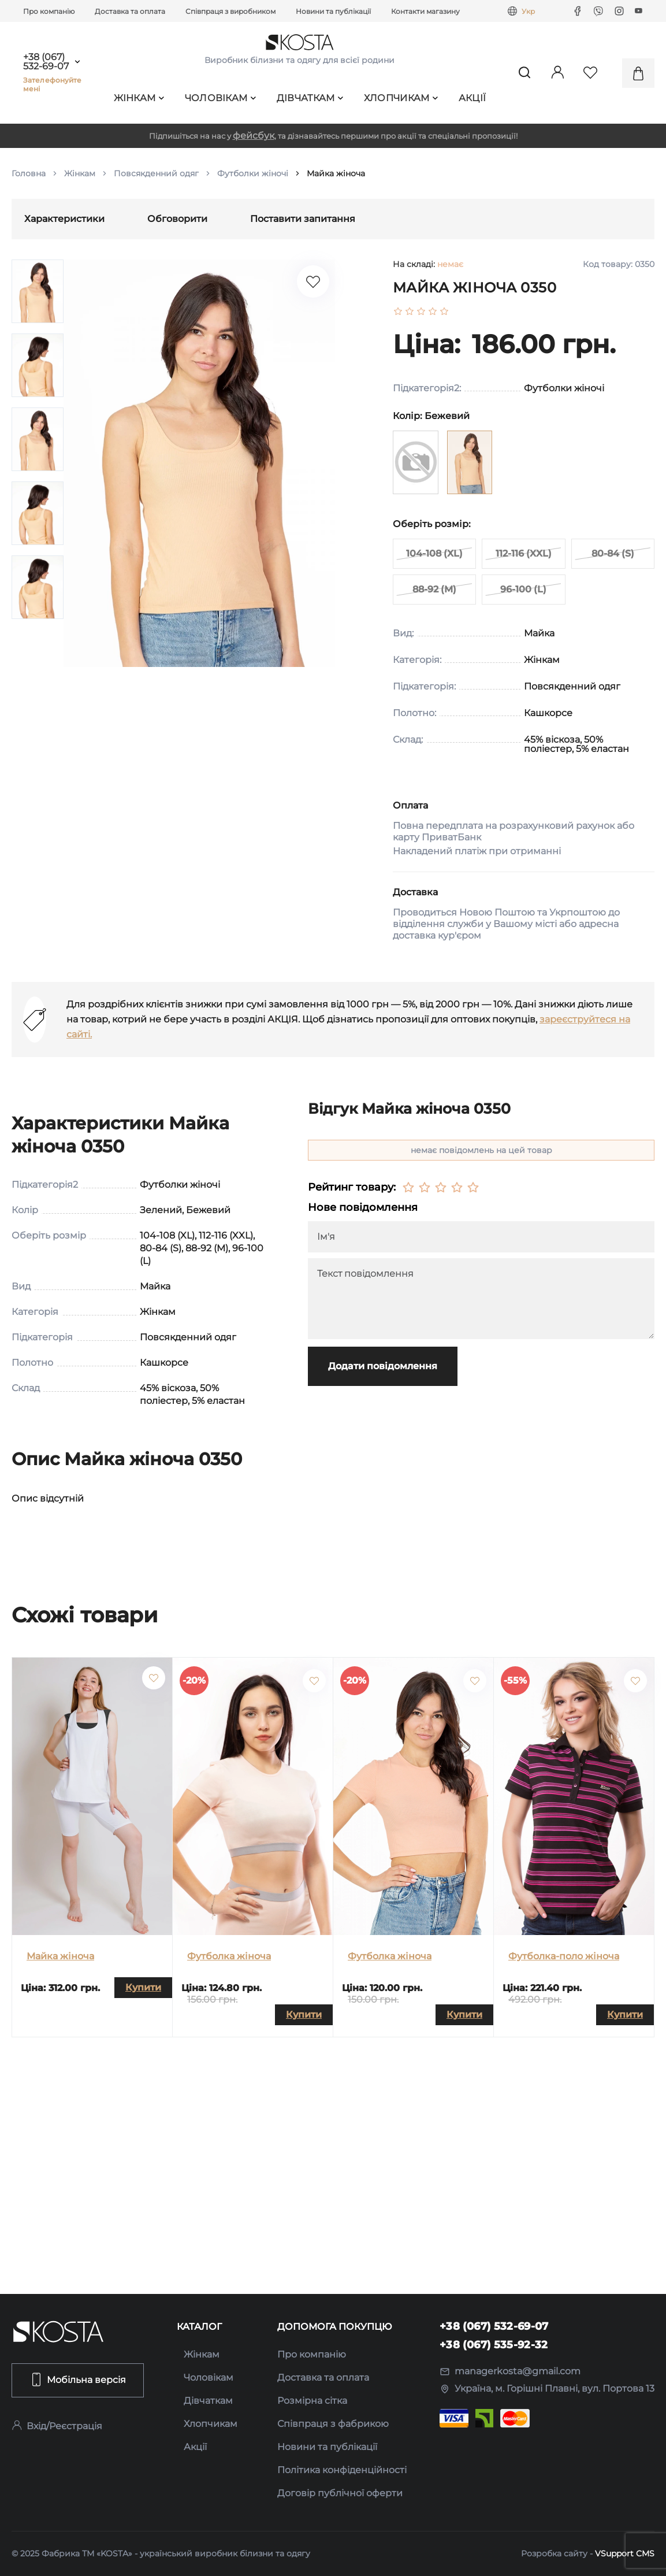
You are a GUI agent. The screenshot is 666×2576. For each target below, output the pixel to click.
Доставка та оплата (130, 11)
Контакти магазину (425, 11)
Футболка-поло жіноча (563, 1956)
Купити (143, 1987)
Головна (29, 173)
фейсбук (253, 135)
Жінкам (139, 97)
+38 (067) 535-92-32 (494, 2344)
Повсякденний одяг (156, 173)
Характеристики (64, 218)
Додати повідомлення (382, 1366)
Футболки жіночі (252, 173)
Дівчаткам (310, 97)
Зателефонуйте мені (52, 84)
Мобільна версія (77, 2379)
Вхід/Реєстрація (57, 2426)
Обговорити (177, 218)
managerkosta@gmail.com (510, 2371)
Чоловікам (220, 97)
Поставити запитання (302, 218)
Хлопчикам (401, 97)
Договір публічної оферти (340, 2493)
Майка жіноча (60, 1956)
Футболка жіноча (229, 1956)
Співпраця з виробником (230, 11)
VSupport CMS (624, 2553)
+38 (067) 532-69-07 (46, 62)
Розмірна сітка (312, 2400)
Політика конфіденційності (342, 2469)
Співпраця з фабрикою (333, 2423)
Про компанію (49, 11)
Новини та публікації (333, 11)
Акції (472, 97)
